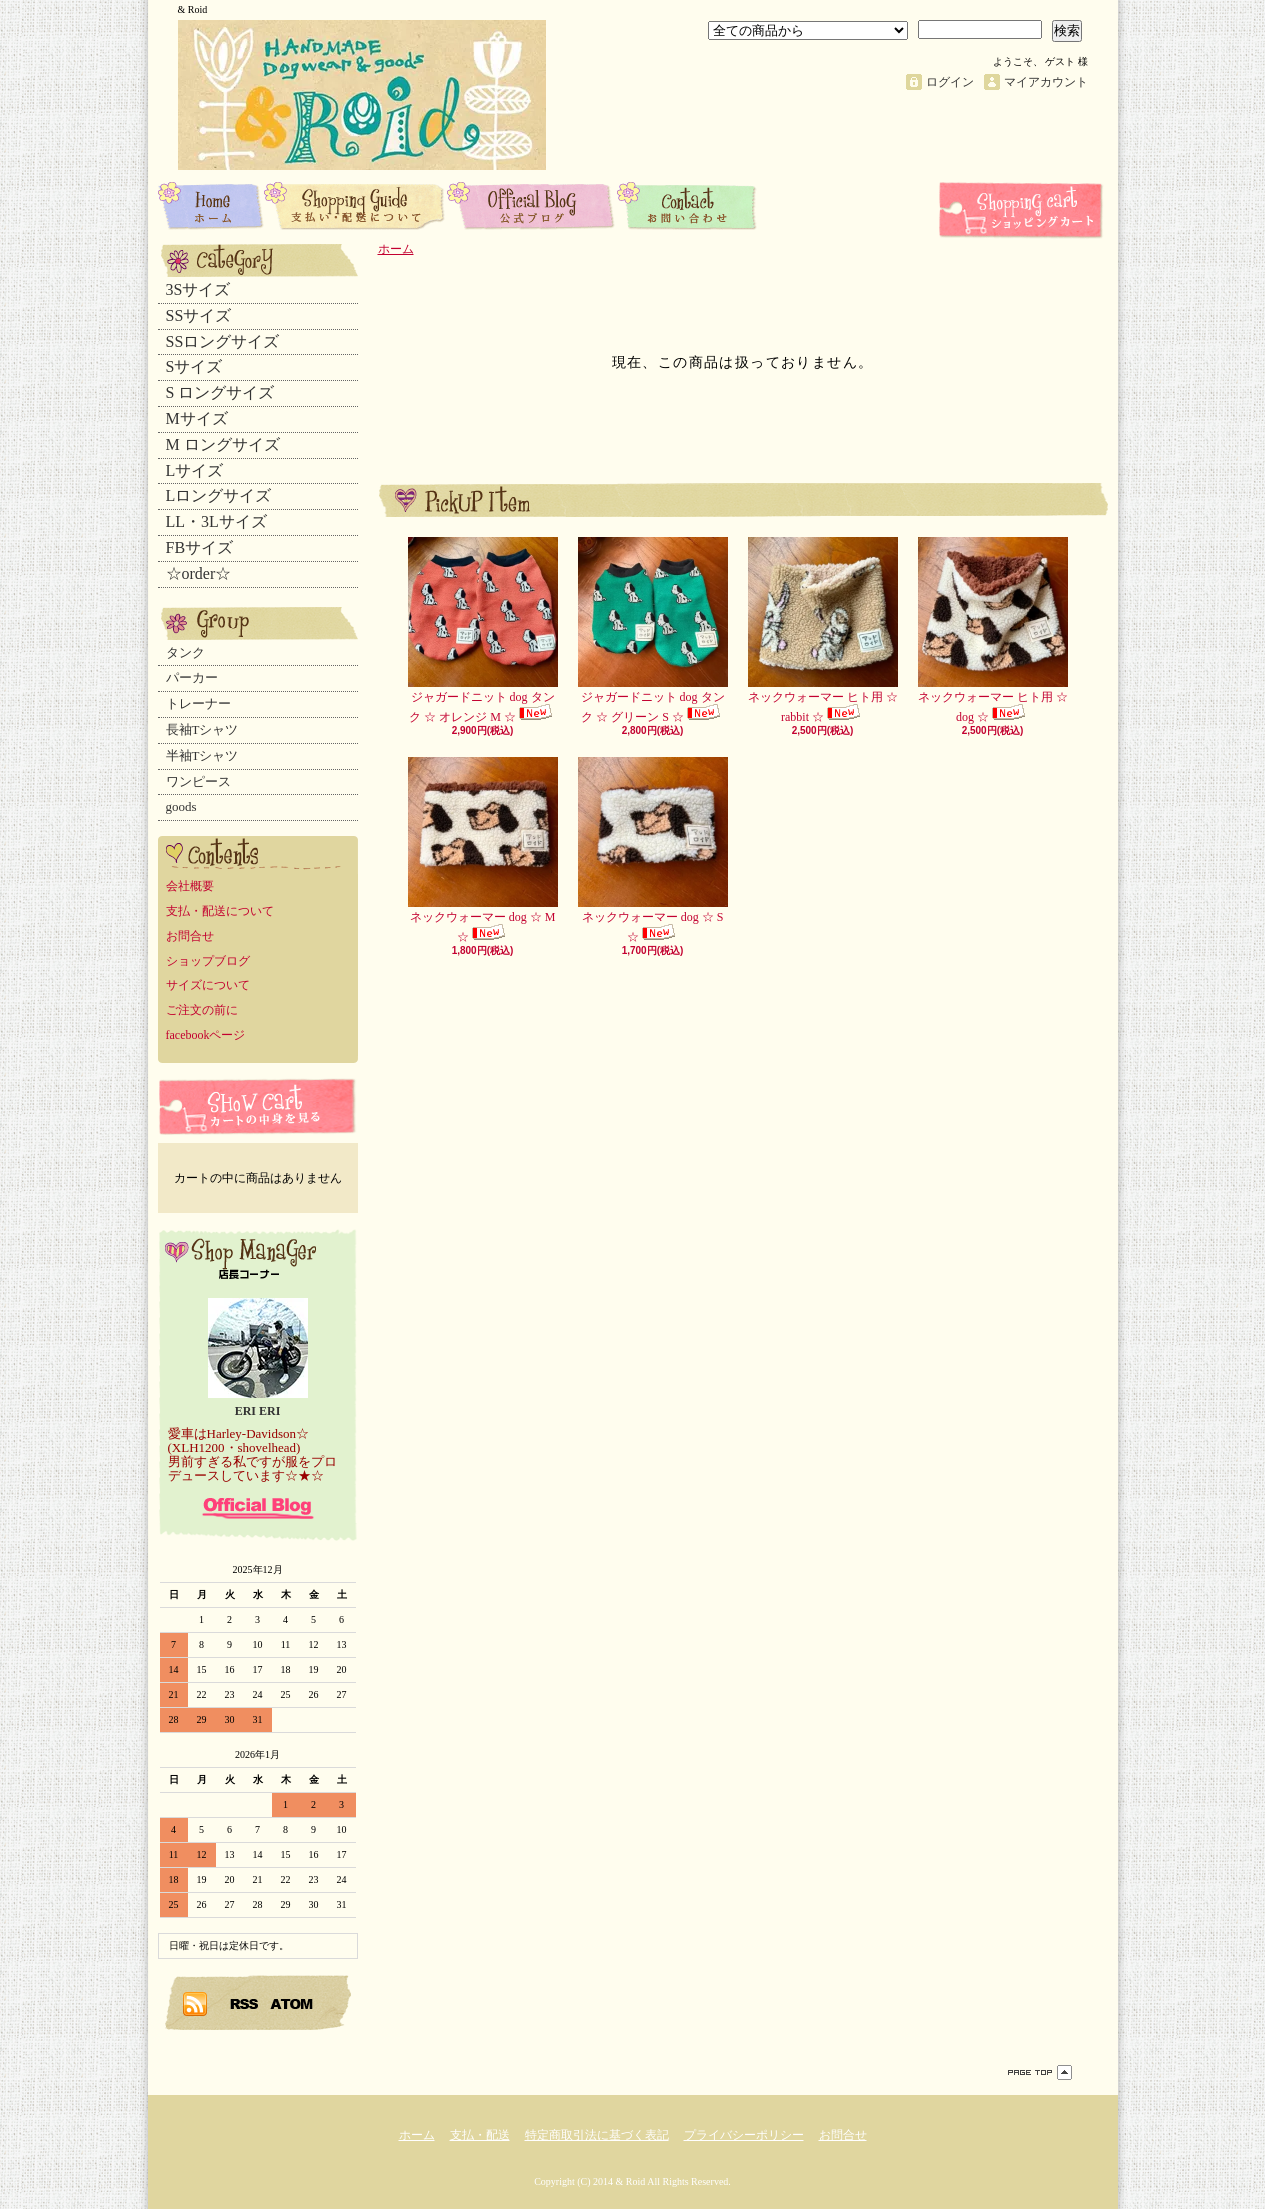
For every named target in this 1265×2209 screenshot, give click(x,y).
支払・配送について (355, 205)
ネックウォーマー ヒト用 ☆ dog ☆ (993, 630)
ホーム (211, 205)
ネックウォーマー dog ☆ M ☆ (483, 850)
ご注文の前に (202, 1010)
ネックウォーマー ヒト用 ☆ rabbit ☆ (823, 630)
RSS (245, 2003)
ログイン (950, 82)
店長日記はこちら (258, 1508)
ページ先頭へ (1040, 2072)
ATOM (292, 2003)
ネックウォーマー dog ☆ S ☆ (653, 850)
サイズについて (208, 985)
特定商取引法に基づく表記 (597, 2135)
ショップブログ (532, 205)
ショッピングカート (1023, 210)
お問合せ (687, 205)
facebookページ (206, 1035)
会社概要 (190, 886)
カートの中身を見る (258, 1106)
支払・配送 (480, 2135)
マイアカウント (1046, 82)
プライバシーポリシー (744, 2135)
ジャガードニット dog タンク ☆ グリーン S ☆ (653, 630)
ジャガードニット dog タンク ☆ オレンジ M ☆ (483, 630)
